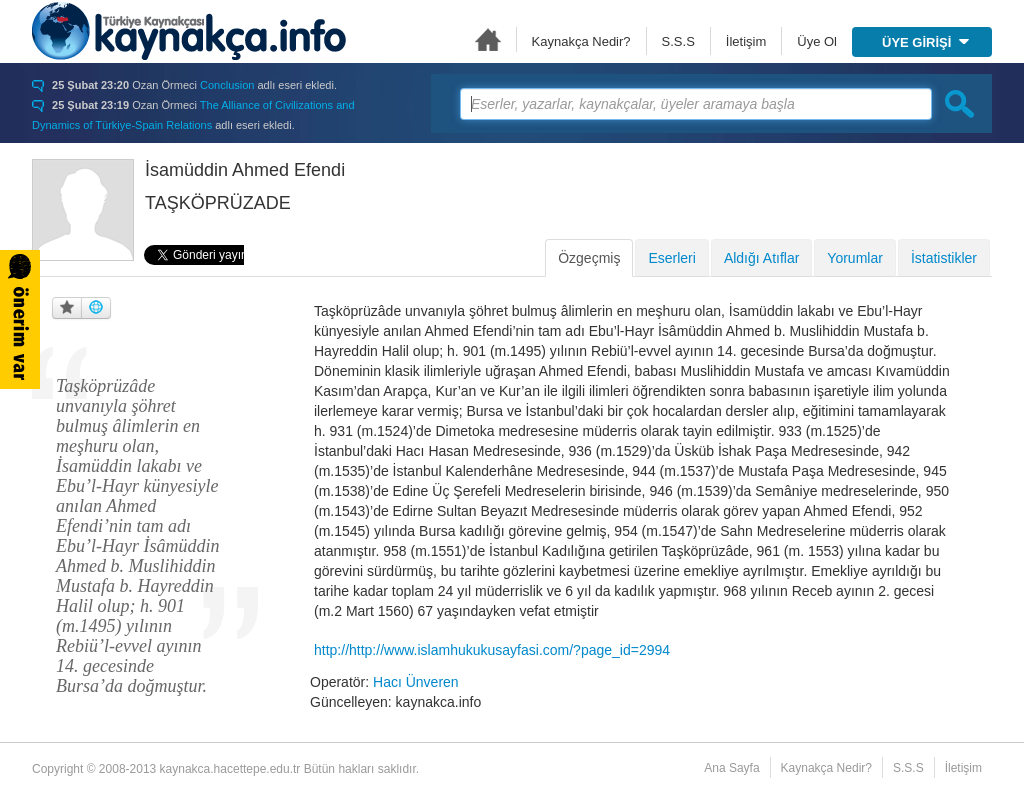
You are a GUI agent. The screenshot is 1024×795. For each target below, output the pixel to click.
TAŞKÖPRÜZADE (218, 203)
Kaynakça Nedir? (581, 41)
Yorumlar (855, 258)
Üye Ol (817, 41)
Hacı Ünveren (416, 682)
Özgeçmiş (589, 258)
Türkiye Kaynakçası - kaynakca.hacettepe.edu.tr (189, 31)
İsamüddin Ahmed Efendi (245, 170)
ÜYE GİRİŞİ (925, 42)
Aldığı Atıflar (761, 258)
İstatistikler (944, 258)
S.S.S (678, 41)
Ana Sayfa (488, 39)
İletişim (746, 41)
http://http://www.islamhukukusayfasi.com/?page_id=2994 (492, 650)
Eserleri (671, 258)
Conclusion (227, 85)
